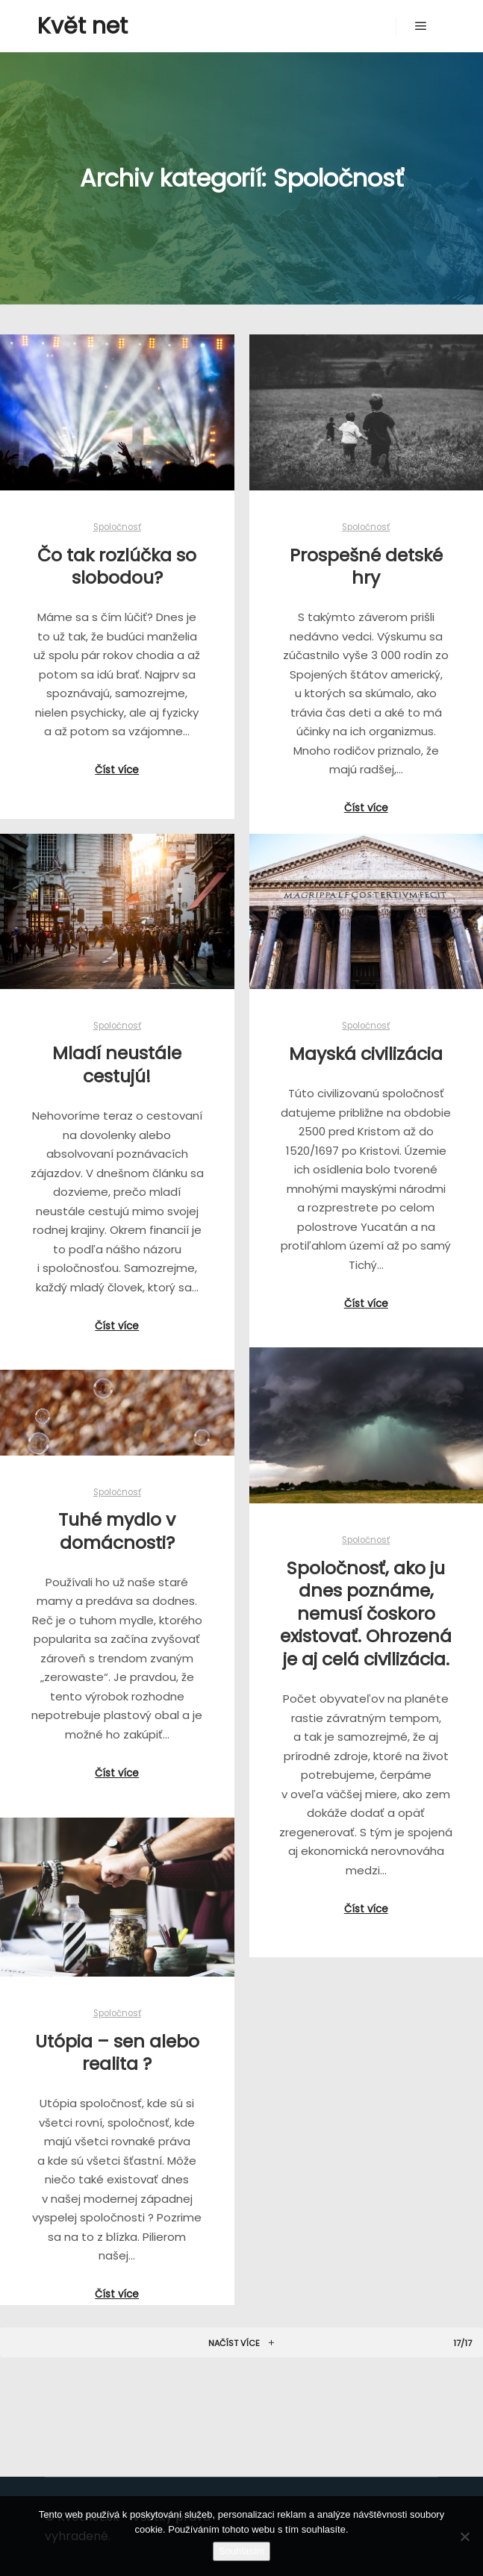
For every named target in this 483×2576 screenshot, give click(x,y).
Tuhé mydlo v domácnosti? (116, 1531)
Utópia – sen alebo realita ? (117, 2053)
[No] (464, 2536)
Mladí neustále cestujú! (116, 1064)
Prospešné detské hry (366, 566)
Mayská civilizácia (366, 1053)
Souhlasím (241, 2551)
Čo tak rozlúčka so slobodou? (116, 566)
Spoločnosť (117, 527)
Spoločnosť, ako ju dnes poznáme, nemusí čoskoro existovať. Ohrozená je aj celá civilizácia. (366, 1613)
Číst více (117, 770)
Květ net (82, 26)
